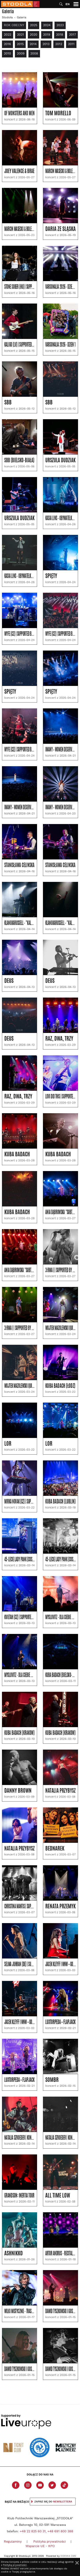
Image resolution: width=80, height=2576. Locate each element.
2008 (34, 54)
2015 (20, 44)
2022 (7, 35)
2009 (21, 54)
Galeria (21, 17)
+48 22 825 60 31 (33, 2531)
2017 (72, 35)
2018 (59, 35)
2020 (33, 35)
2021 (20, 35)
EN (67, 4)
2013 (46, 44)
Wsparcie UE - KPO (40, 2546)
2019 (46, 35)
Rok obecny (14, 25)
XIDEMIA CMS (68, 2556)
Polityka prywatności (49, 2542)
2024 (47, 25)
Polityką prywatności (15, 2565)
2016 (7, 44)
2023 (60, 25)
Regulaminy (13, 2542)
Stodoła (7, 17)
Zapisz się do (53, 2501)
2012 (58, 44)
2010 (7, 54)
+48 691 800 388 (60, 2531)
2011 (71, 44)
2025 (33, 25)
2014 (33, 44)
